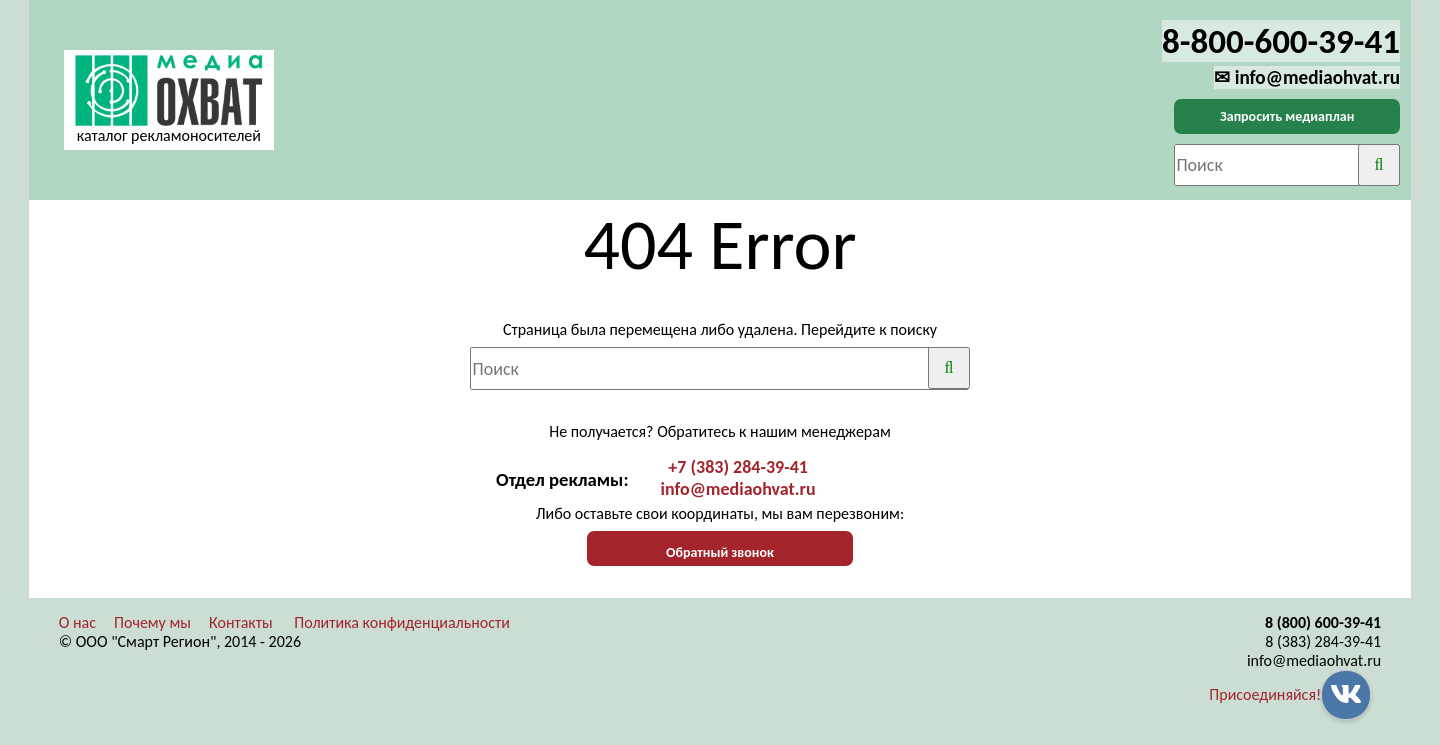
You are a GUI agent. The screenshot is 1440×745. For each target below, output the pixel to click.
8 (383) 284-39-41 (1323, 641)
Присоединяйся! (1265, 694)
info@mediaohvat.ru (738, 489)
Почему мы (152, 622)
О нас (77, 622)
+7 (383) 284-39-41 (738, 467)
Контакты (241, 622)
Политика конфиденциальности (402, 622)
